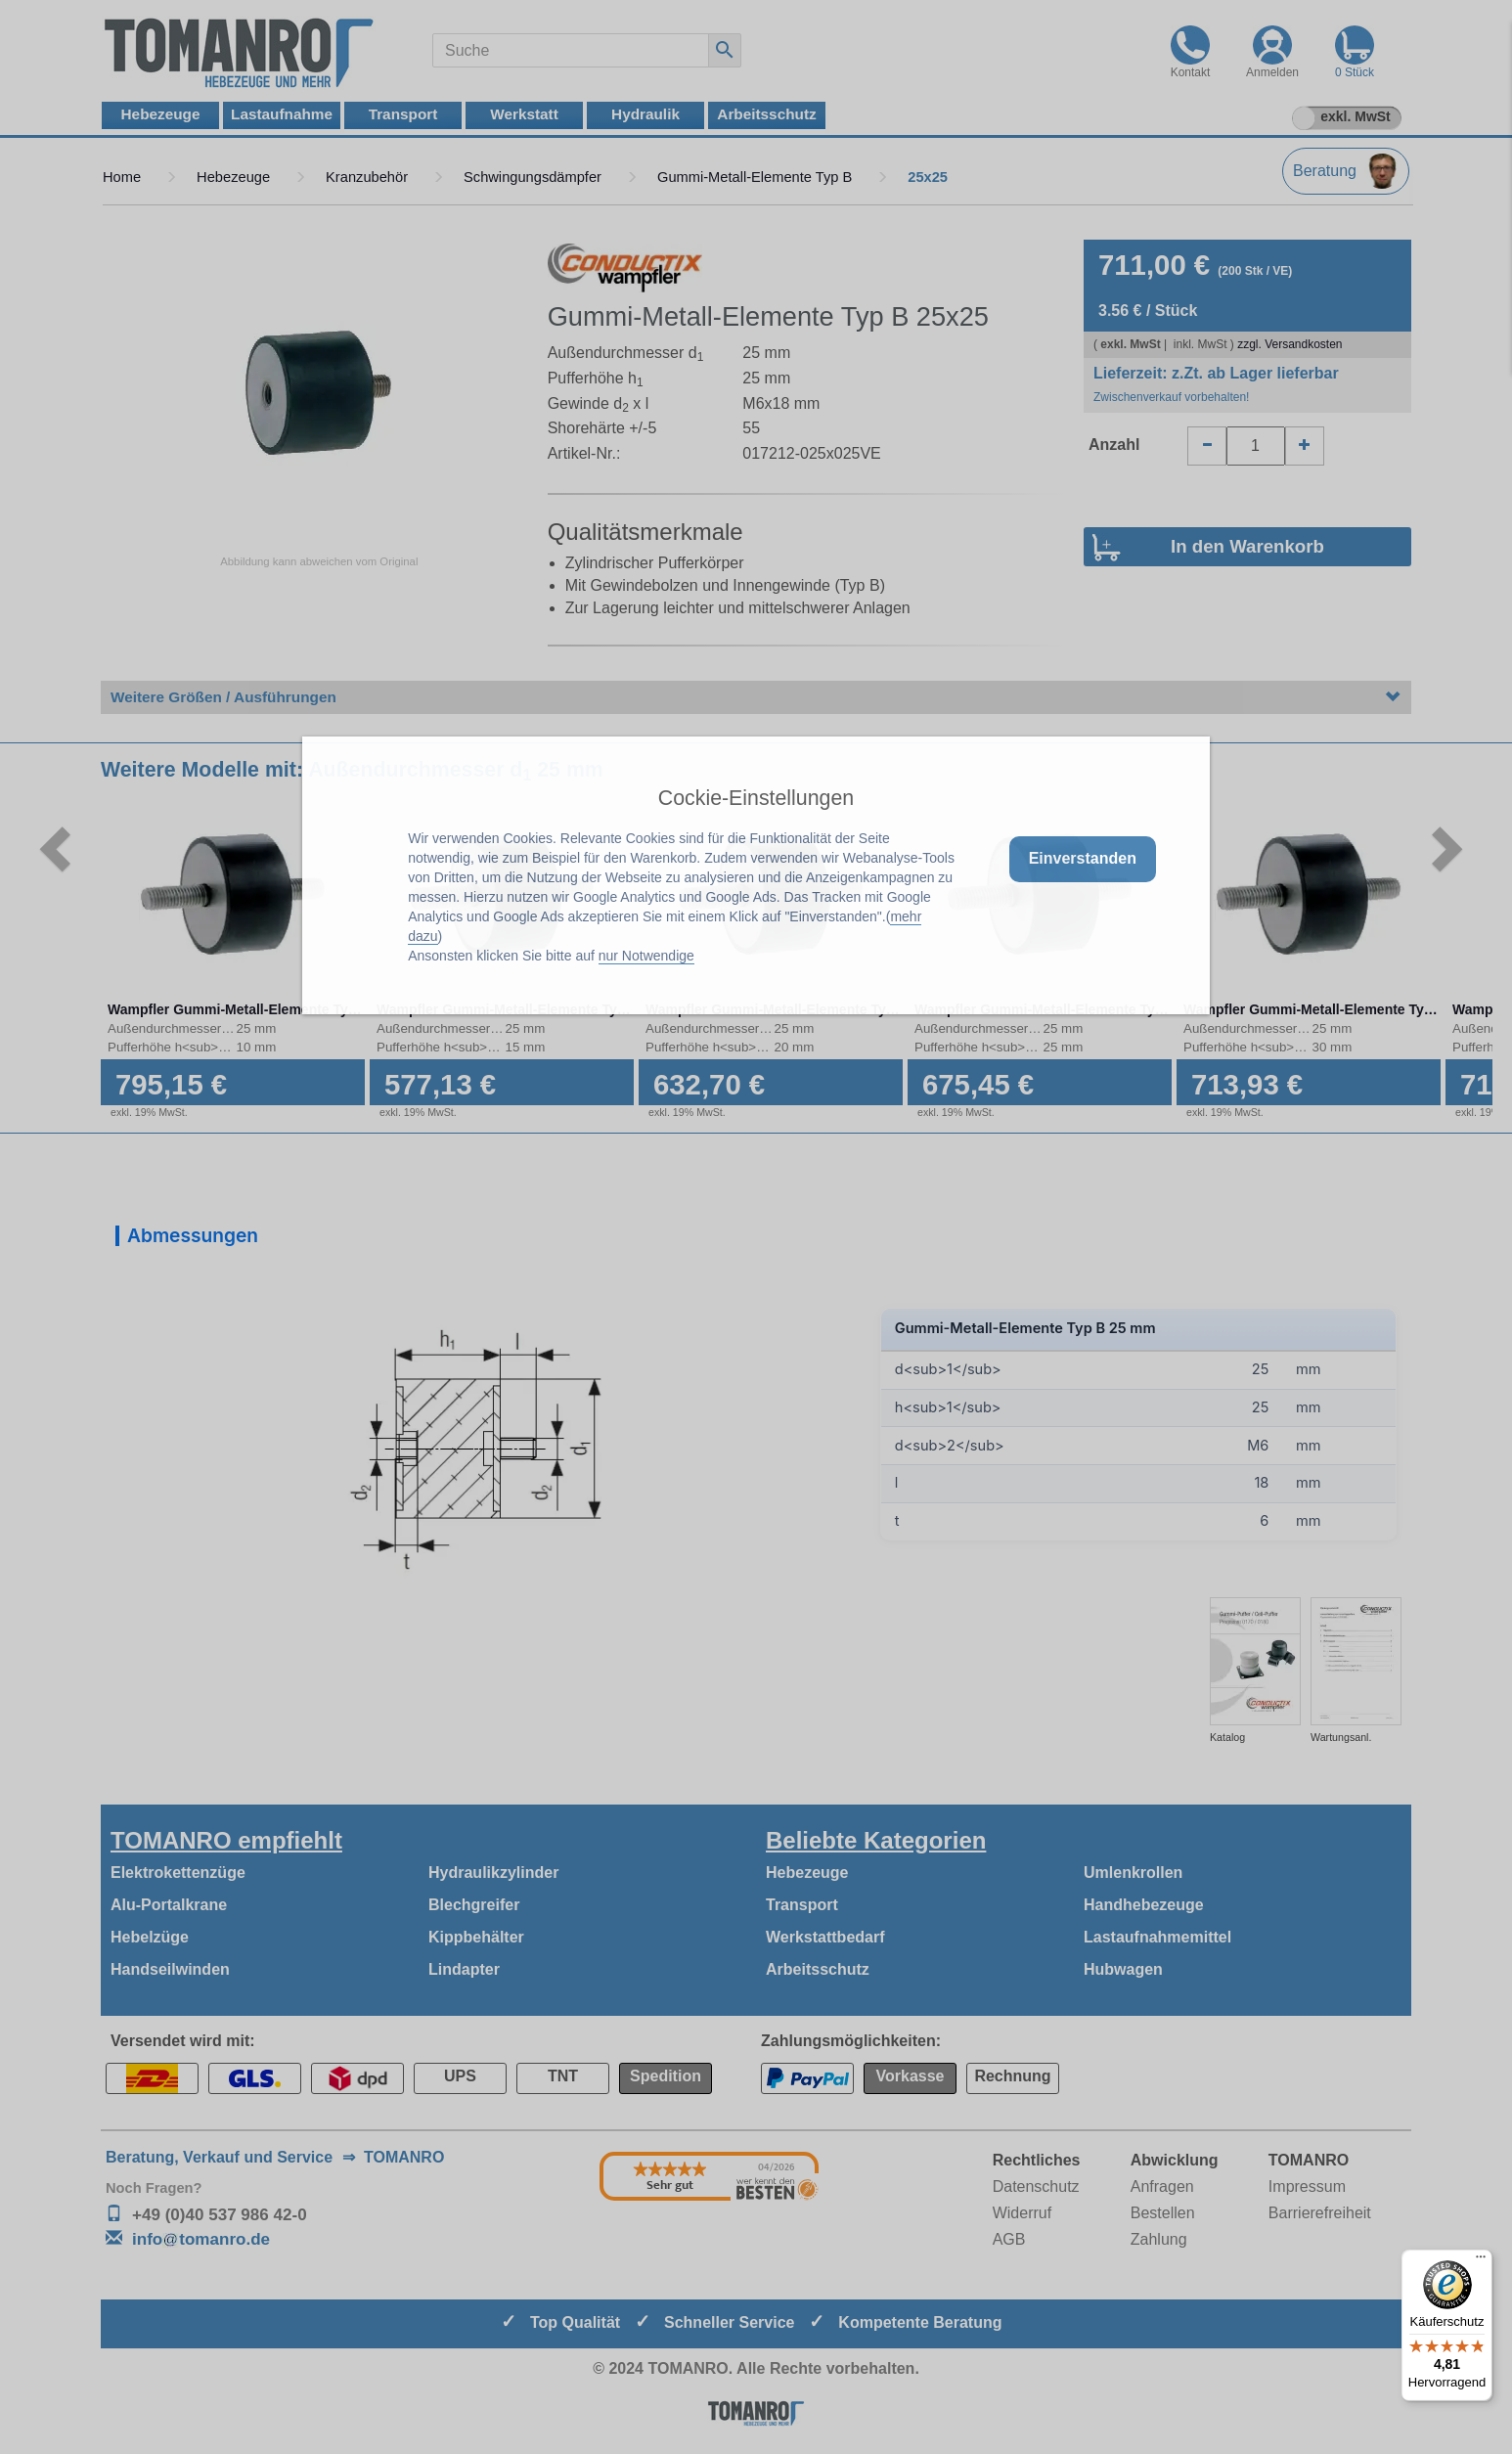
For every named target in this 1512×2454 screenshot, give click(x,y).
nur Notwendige (646, 955)
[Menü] (1480, 2261)
